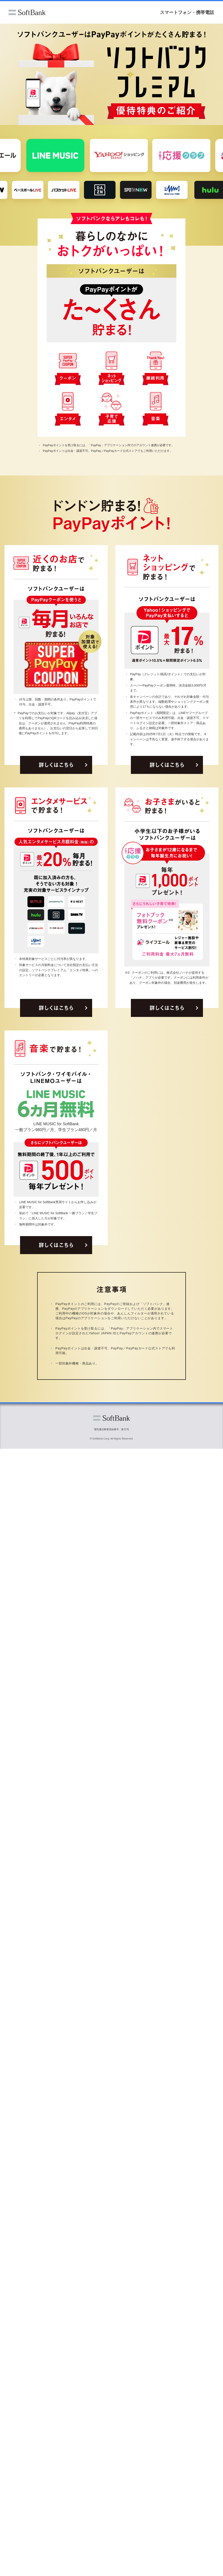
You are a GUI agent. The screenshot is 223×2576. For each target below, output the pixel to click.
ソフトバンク (27, 12)
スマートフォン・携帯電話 (187, 12)
